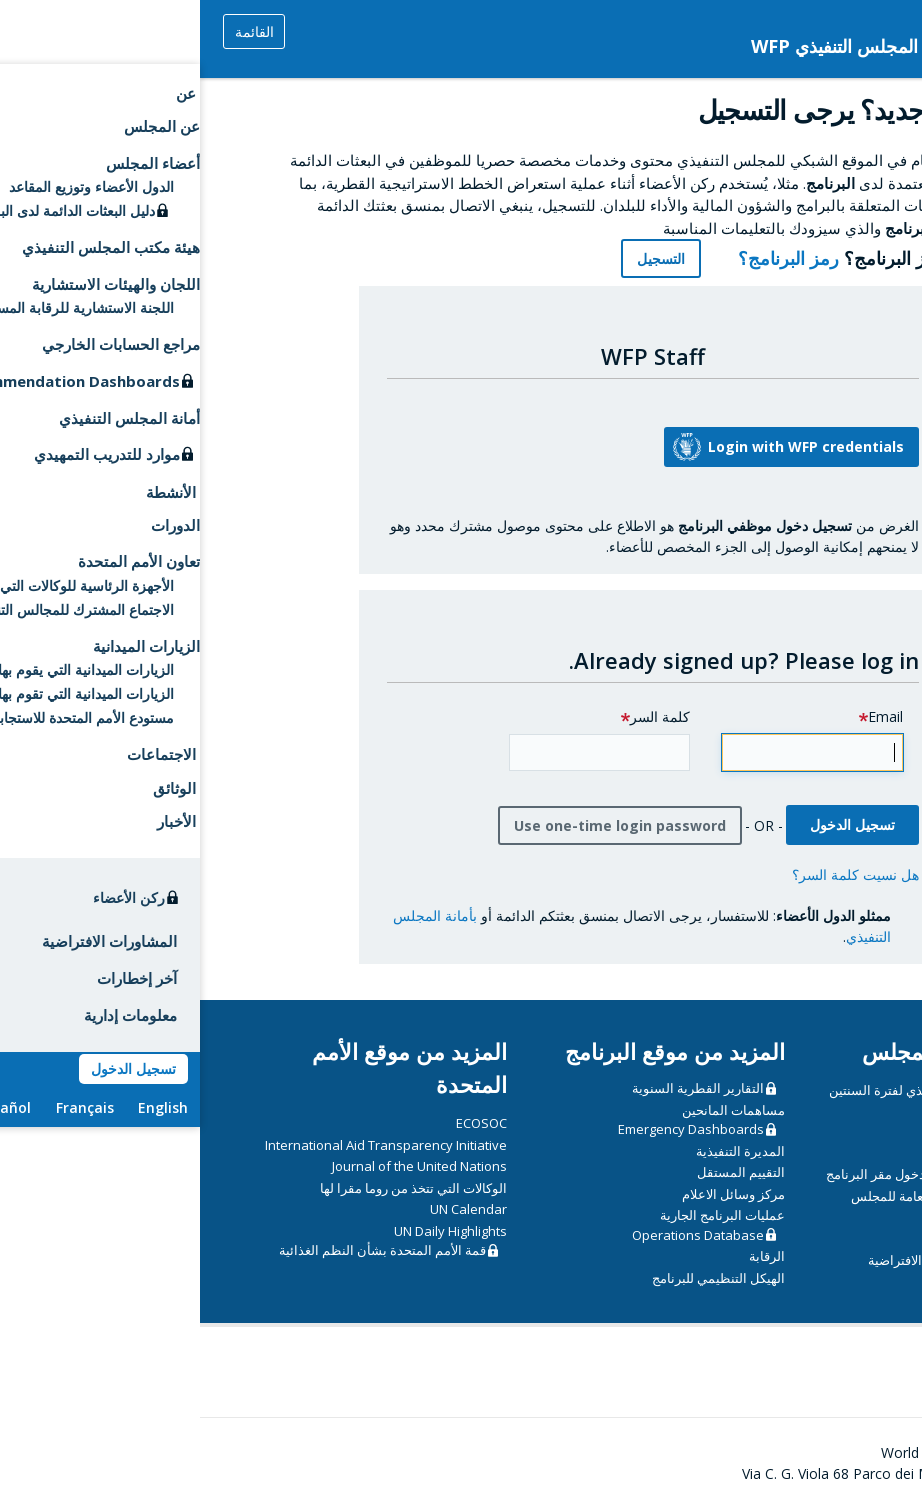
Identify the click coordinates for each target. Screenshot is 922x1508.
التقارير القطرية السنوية (498, 1088)
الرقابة (567, 1256)
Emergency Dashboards (491, 1129)
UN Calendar (268, 1209)
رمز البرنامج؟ (577, 258)
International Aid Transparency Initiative (186, 1145)
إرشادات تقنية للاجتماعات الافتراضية (766, 1260)
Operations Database (498, 1235)
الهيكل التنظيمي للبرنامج (518, 1278)
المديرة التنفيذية (540, 1151)
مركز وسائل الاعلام (533, 1194)
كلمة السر (460, 716)
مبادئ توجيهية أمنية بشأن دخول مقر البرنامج (745, 1174)
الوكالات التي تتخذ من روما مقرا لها (213, 1188)
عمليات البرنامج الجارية (522, 1215)
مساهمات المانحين (533, 1110)
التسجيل (461, 258)
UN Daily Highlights (250, 1231)
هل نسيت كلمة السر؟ (655, 874)
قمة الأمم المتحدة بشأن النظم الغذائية (182, 1250)
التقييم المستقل (541, 1172)
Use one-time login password (420, 825)
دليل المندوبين (825, 1239)
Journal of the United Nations (219, 1166)
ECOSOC (281, 1123)
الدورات (842, 1153)
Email (685, 716)
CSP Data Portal (795, 1131)
